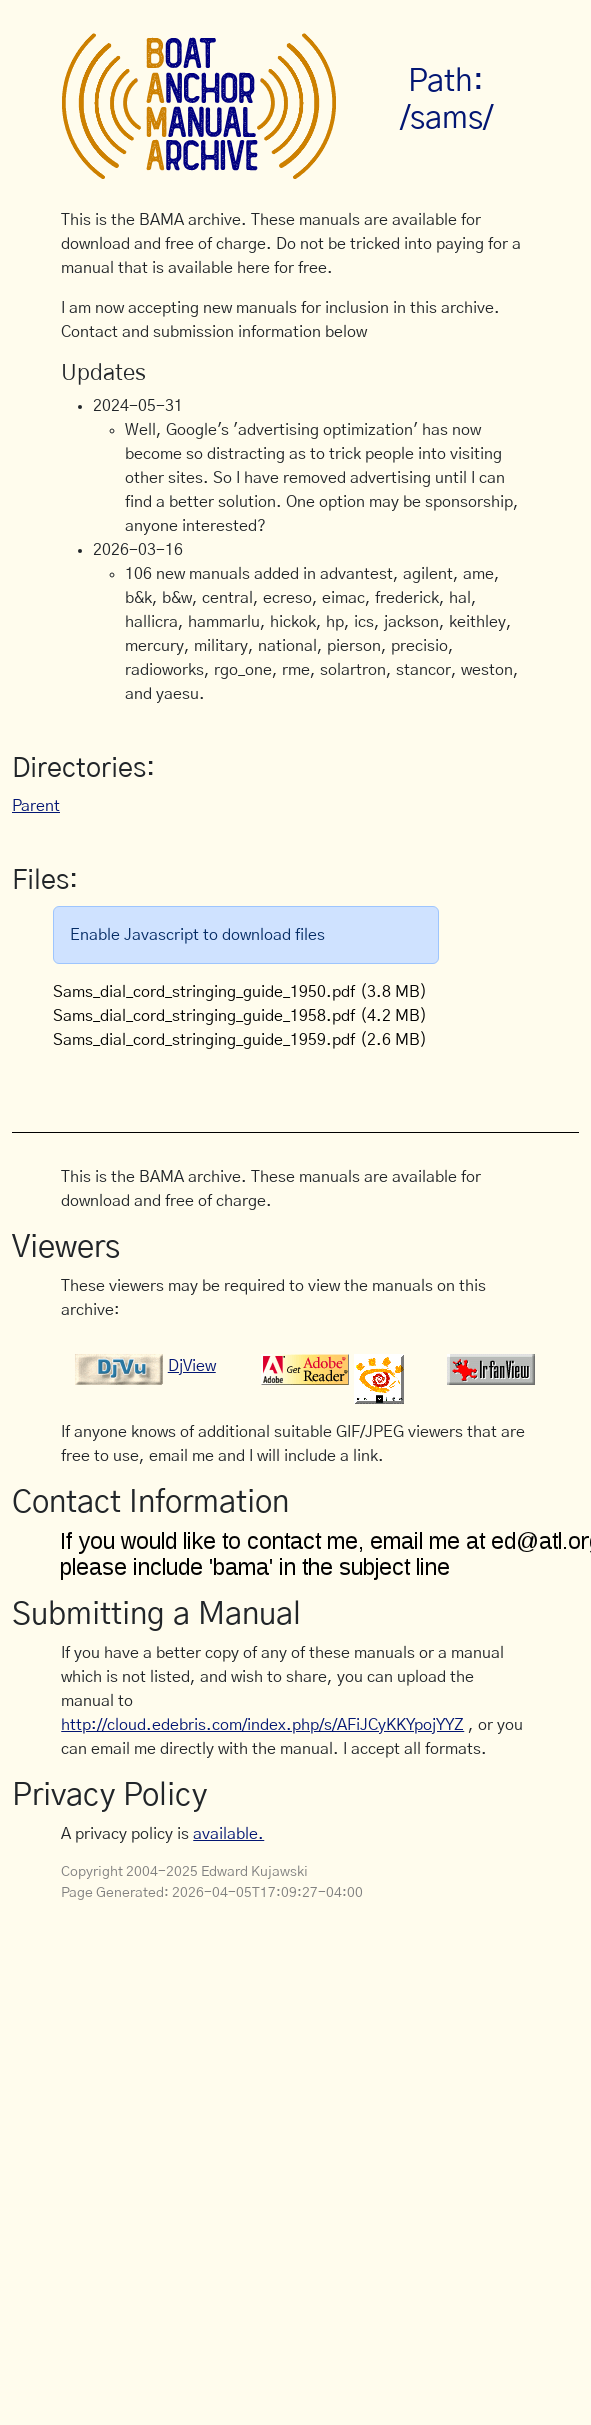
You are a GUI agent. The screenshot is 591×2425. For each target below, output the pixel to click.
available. (228, 1834)
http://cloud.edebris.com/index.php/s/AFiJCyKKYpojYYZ (262, 1725)
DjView (192, 1366)
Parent (36, 806)
